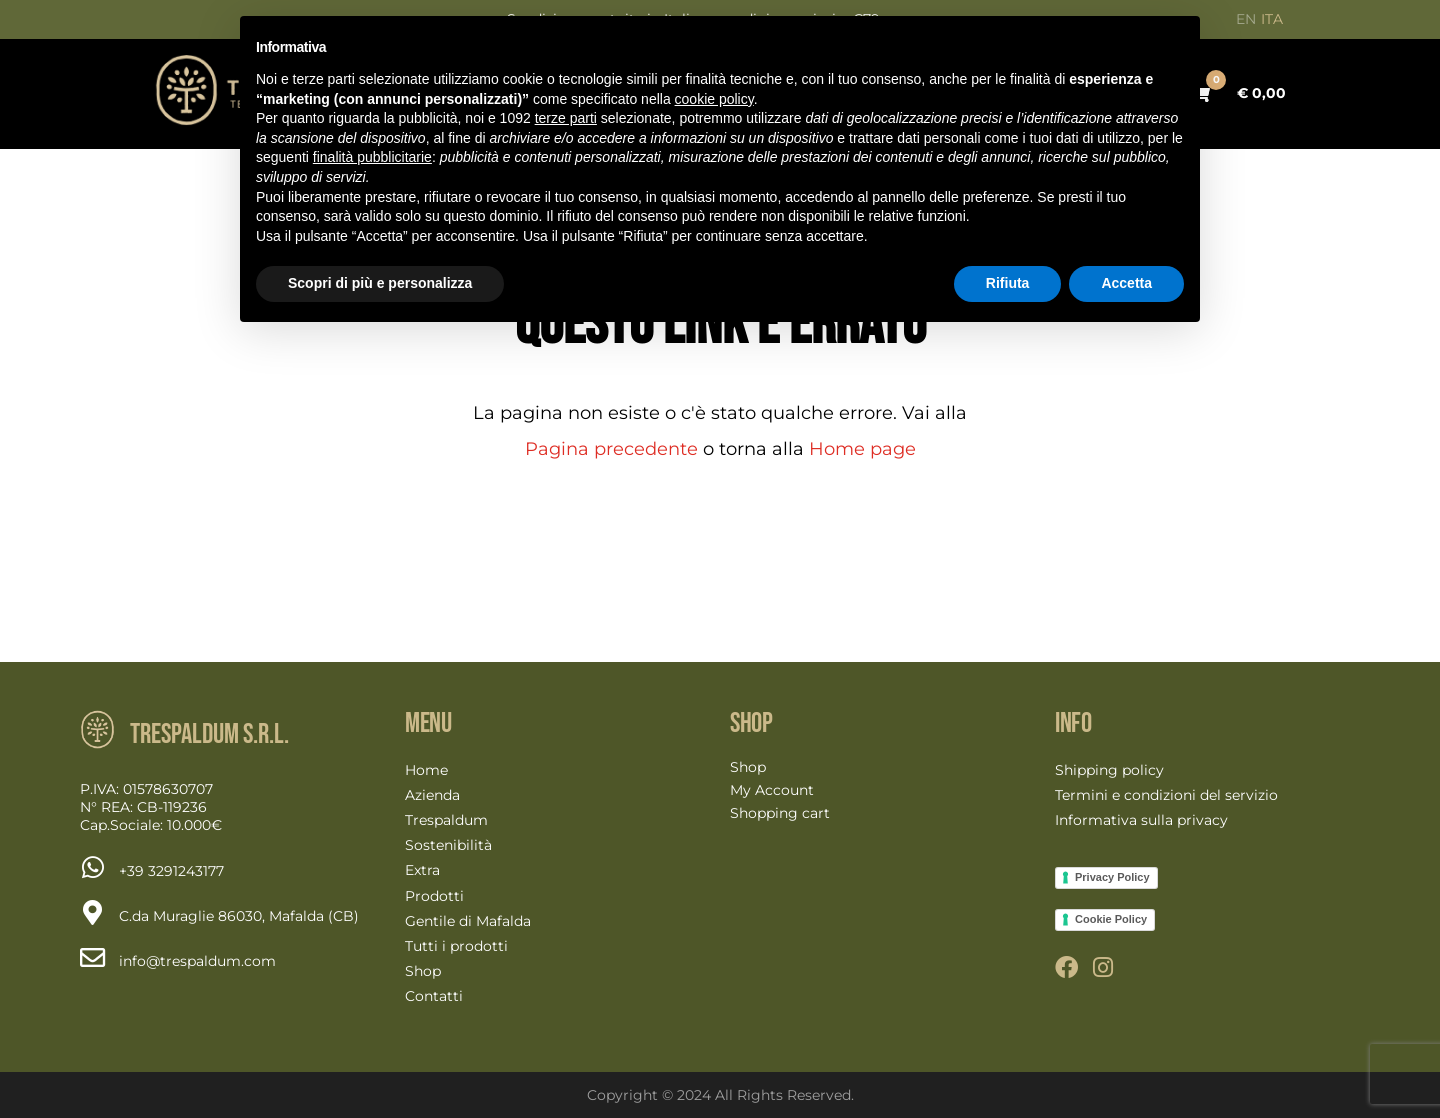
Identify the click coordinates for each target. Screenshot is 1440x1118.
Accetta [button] (1126, 283)
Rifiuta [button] (1008, 283)
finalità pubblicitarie (372, 157)
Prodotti (434, 896)
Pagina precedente (611, 449)
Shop (423, 971)
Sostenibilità (448, 845)
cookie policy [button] (714, 99)
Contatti (434, 996)
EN (1246, 19)
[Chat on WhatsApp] (171, 871)
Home (426, 770)
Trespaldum (446, 820)
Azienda (432, 795)
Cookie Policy (1111, 919)
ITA (1272, 19)
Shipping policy (1109, 770)
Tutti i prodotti (456, 946)
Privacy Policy (1112, 877)
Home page (862, 449)
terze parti (566, 118)
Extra (422, 870)
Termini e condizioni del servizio (1166, 795)
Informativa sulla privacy (1141, 820)
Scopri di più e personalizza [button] (380, 283)
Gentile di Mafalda (468, 921)
